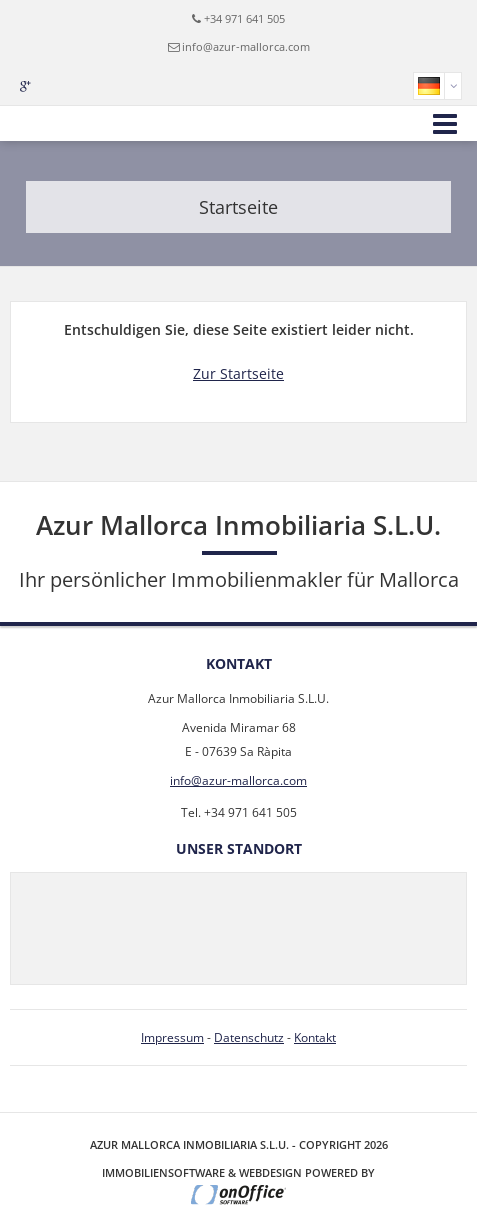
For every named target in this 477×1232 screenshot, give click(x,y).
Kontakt (315, 1037)
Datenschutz (249, 1037)
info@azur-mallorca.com (246, 46)
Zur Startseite (238, 373)
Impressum (172, 1037)
